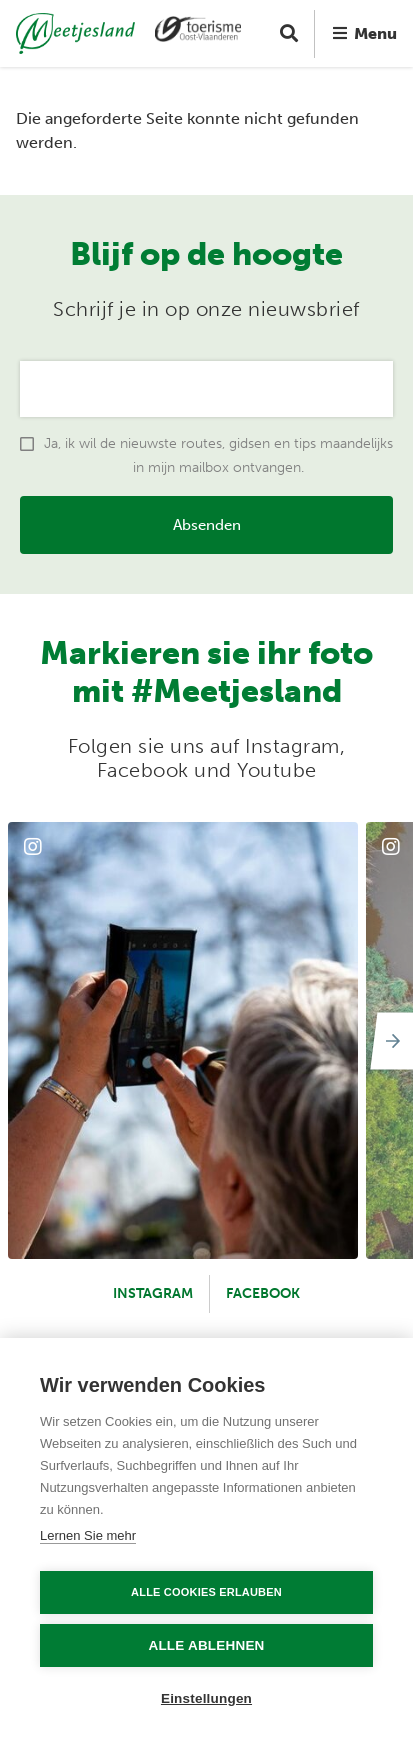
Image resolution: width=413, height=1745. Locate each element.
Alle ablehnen (206, 1645)
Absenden (207, 525)
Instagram (153, 1293)
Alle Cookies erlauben (206, 1592)
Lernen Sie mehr (88, 1535)
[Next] (389, 1041)
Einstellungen (206, 1698)
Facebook (263, 1293)
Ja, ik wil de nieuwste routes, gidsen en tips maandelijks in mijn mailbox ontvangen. (218, 455)
